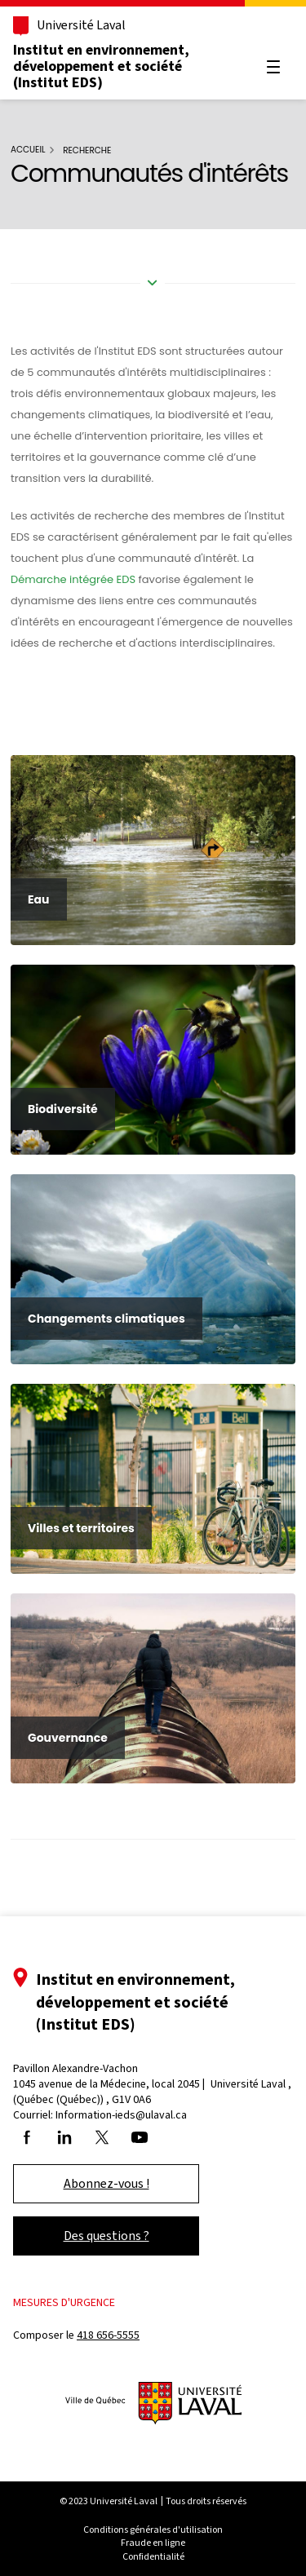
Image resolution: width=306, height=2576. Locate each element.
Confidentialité (153, 2556)
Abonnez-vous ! (106, 2183)
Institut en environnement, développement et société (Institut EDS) (101, 66)
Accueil (28, 150)
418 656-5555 (108, 2335)
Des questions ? (106, 2235)
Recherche (87, 150)
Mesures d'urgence (64, 2302)
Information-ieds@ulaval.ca (121, 2115)
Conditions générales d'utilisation (153, 2529)
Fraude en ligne (153, 2542)
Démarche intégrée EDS (73, 579)
